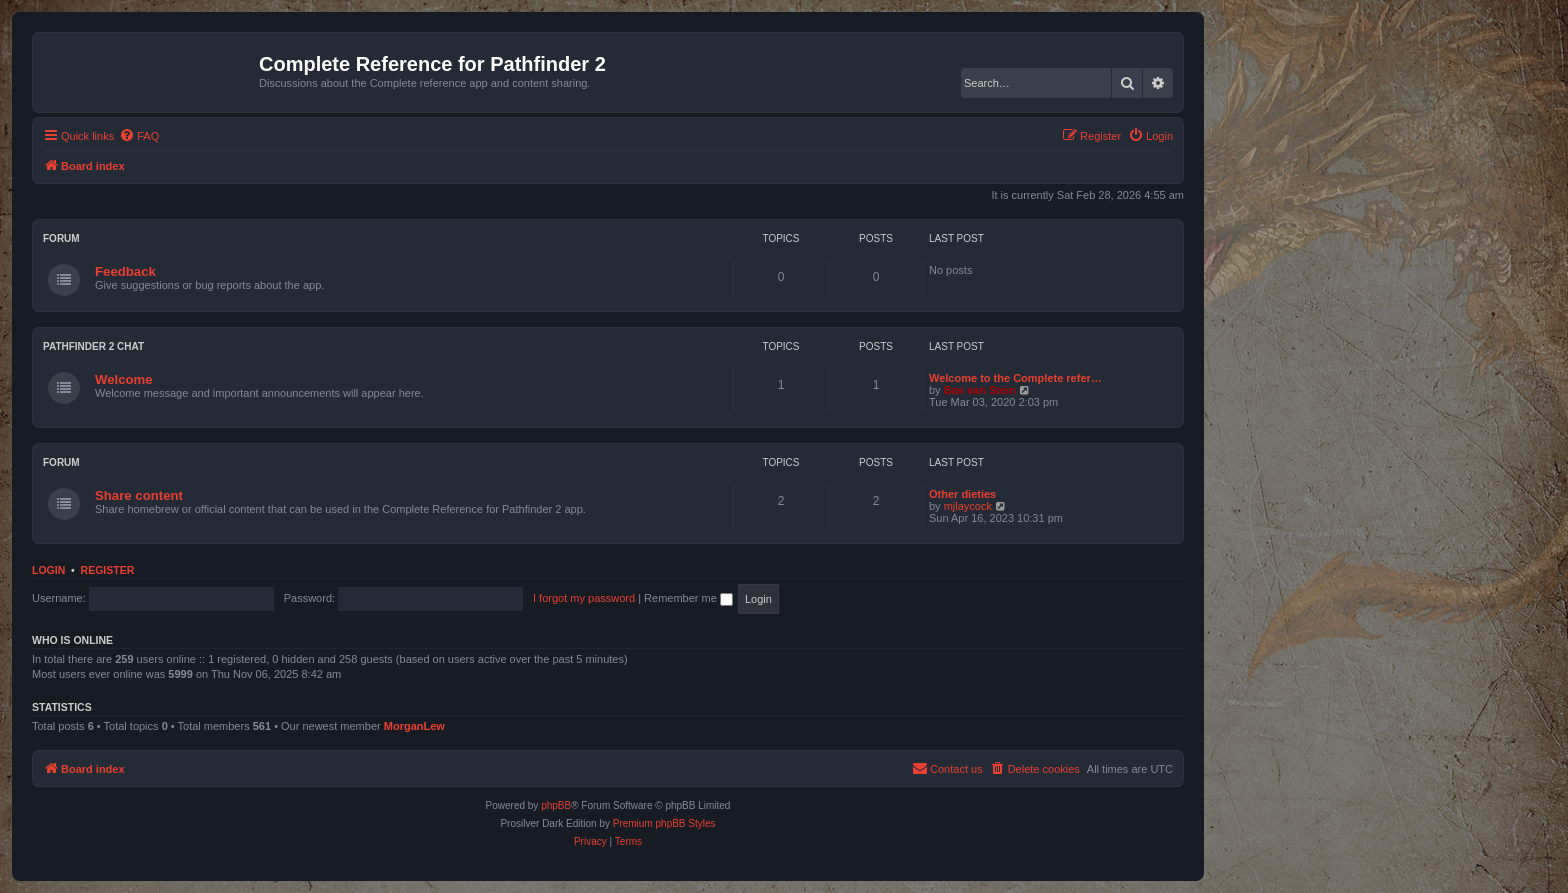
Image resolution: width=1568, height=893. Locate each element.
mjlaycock (968, 506)
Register (108, 570)
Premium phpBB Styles (664, 823)
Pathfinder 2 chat (93, 346)
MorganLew (414, 726)
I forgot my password (584, 598)
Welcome (124, 379)
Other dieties (962, 494)
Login (48, 570)
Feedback (125, 271)
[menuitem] (139, 136)
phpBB (556, 805)
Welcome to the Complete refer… (1015, 378)
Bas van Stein (980, 390)
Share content (139, 495)
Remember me (688, 598)
